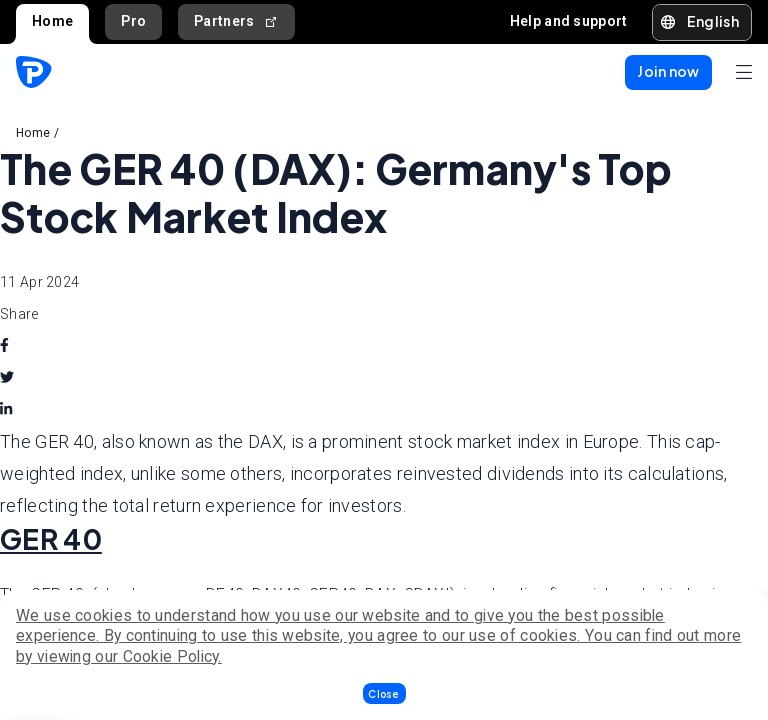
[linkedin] (6, 410)
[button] (384, 693)
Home (52, 21)
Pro (133, 21)
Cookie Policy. (172, 656)
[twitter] (7, 378)
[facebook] (4, 346)
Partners (236, 21)
